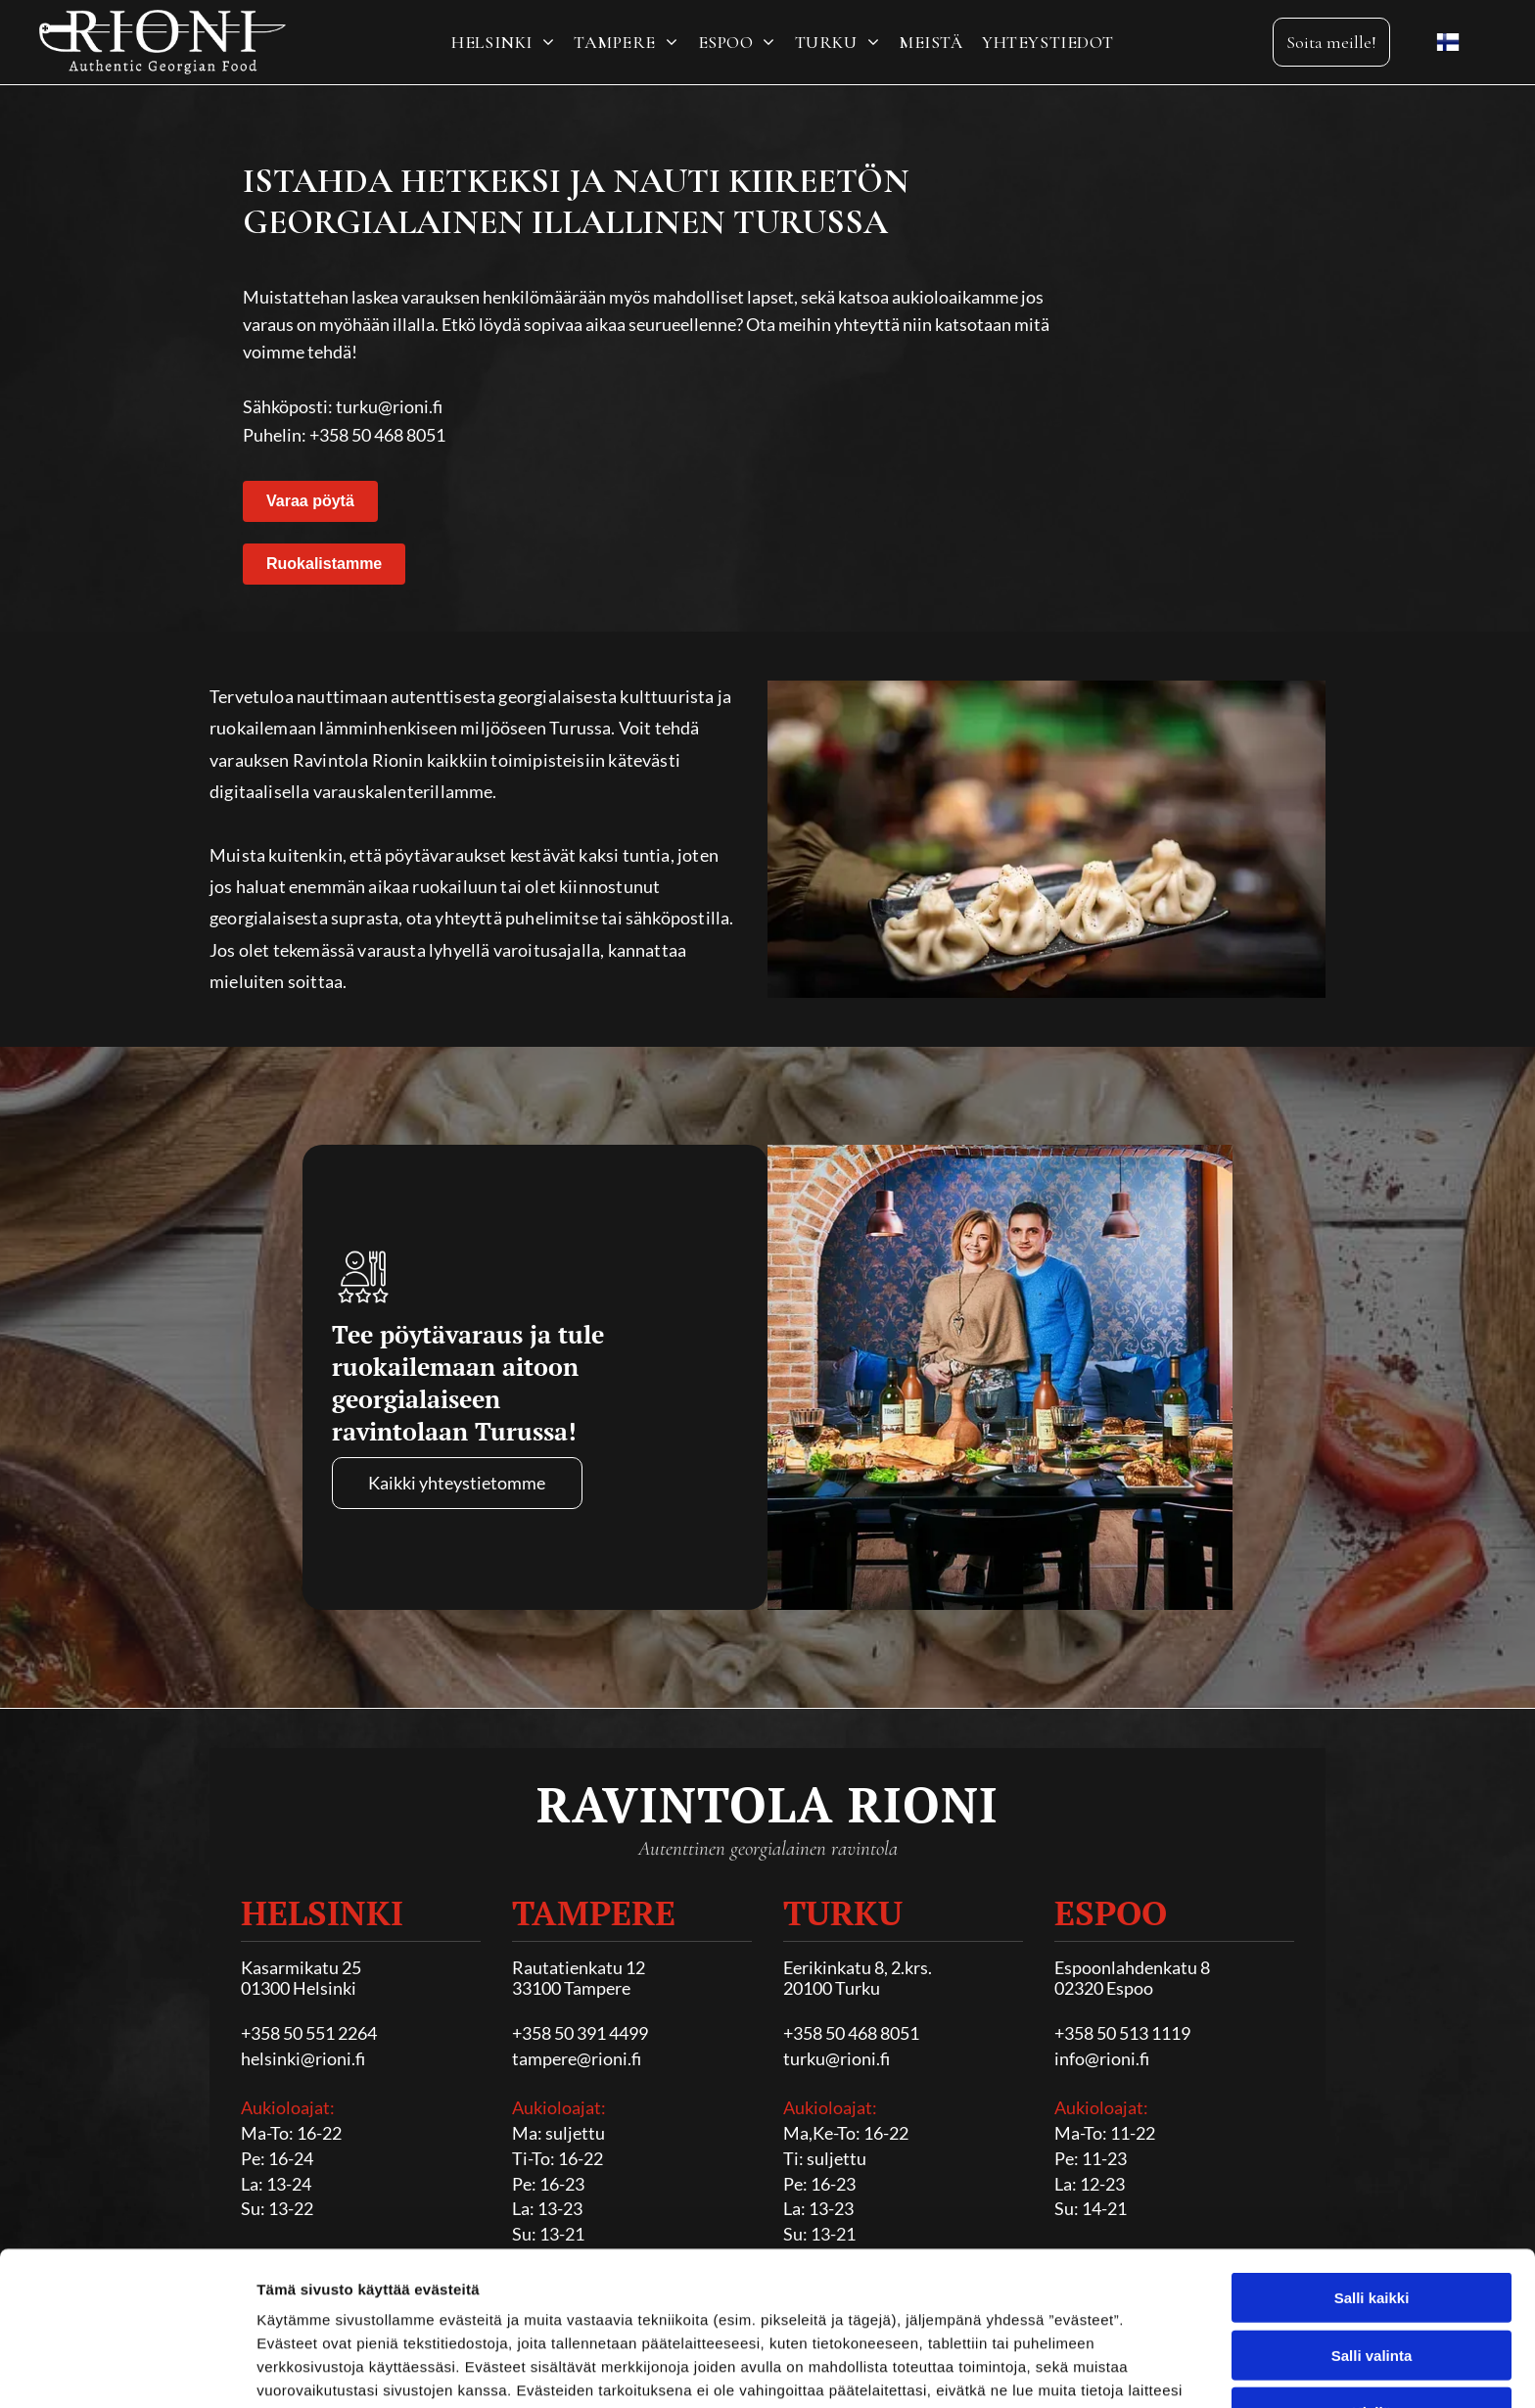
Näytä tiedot (1047, 2369)
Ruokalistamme (324, 563)
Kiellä (1371, 2280)
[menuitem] (503, 42)
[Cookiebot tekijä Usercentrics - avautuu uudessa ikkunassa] (126, 2369)
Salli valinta (1372, 2223)
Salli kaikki (1372, 2165)
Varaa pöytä (310, 501)
